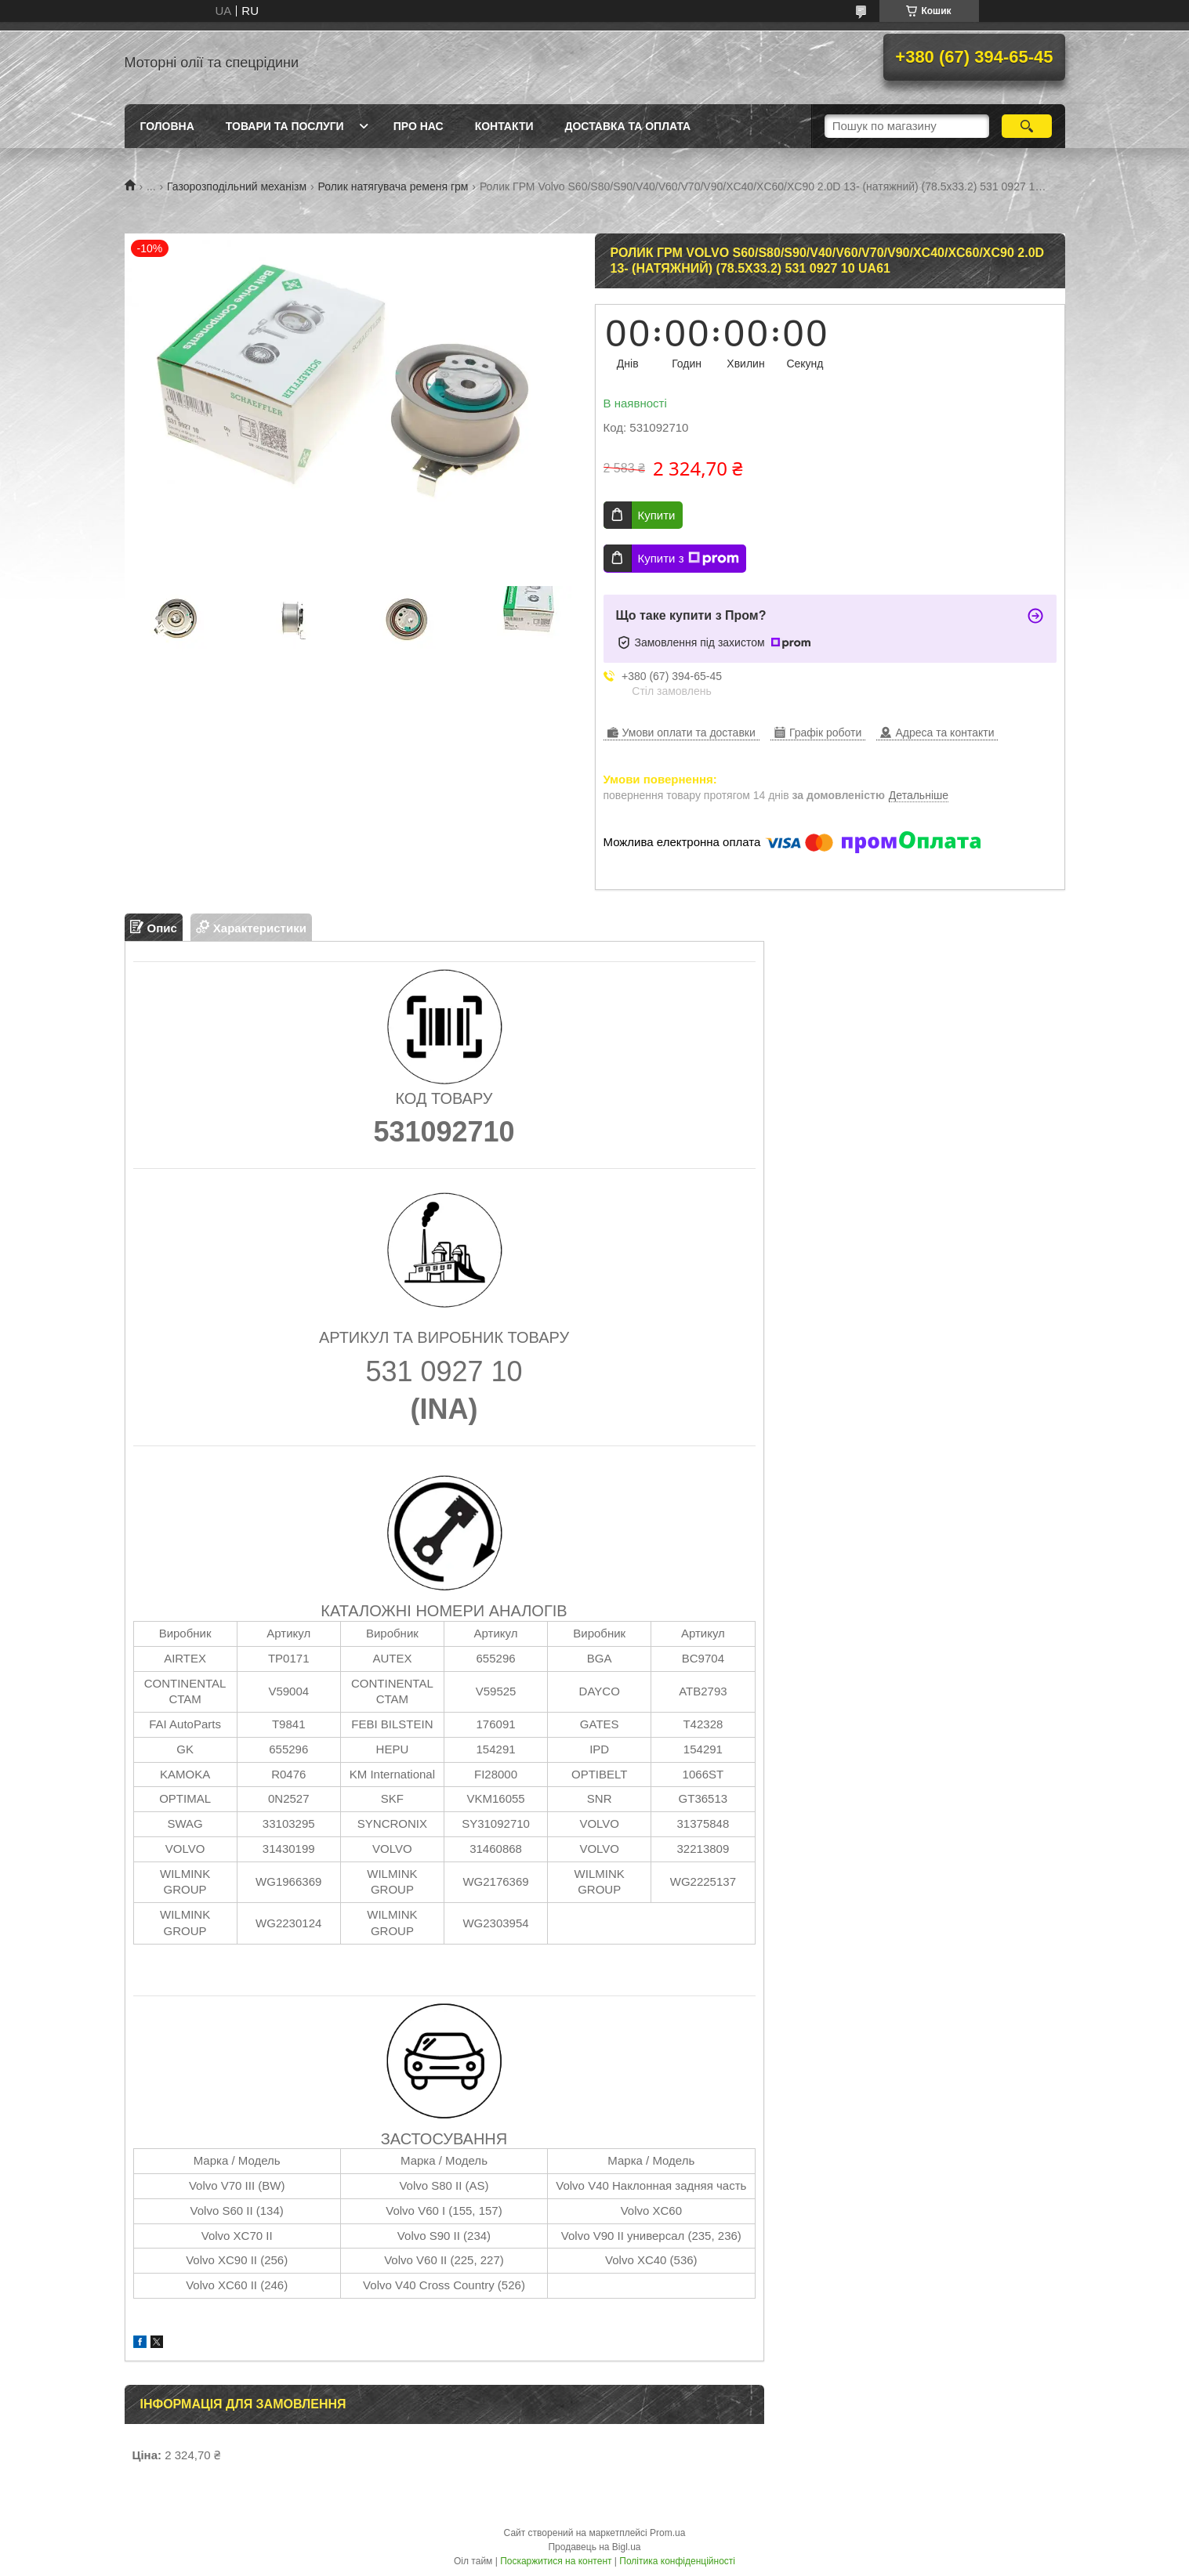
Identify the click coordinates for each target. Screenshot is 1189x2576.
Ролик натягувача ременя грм (392, 186)
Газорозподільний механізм (236, 186)
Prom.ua (667, 2532)
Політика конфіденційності (677, 2561)
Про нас (418, 126)
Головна (167, 126)
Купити (657, 515)
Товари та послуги (285, 126)
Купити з (688, 559)
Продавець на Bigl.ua (594, 2547)
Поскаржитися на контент (555, 2561)
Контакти (504, 126)
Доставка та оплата (628, 126)
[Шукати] (1027, 126)
